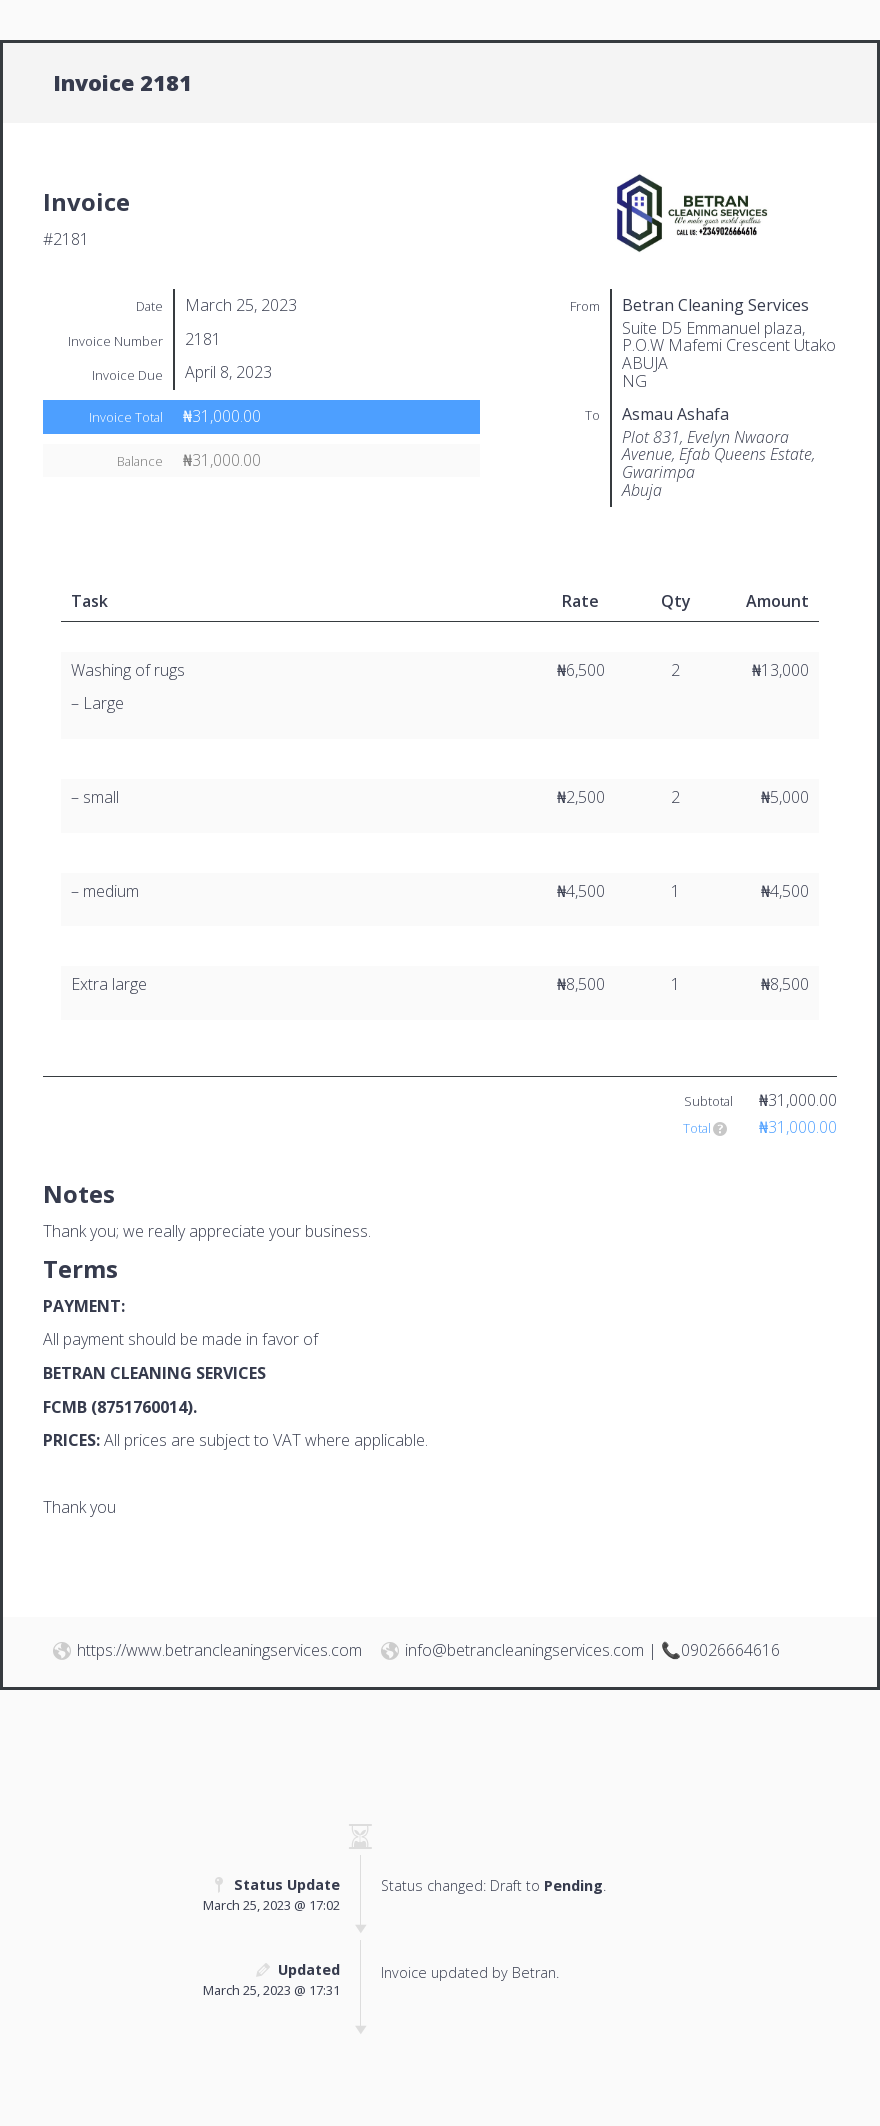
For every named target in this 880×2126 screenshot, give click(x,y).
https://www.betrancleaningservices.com (219, 1650)
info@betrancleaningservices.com (524, 1650)
